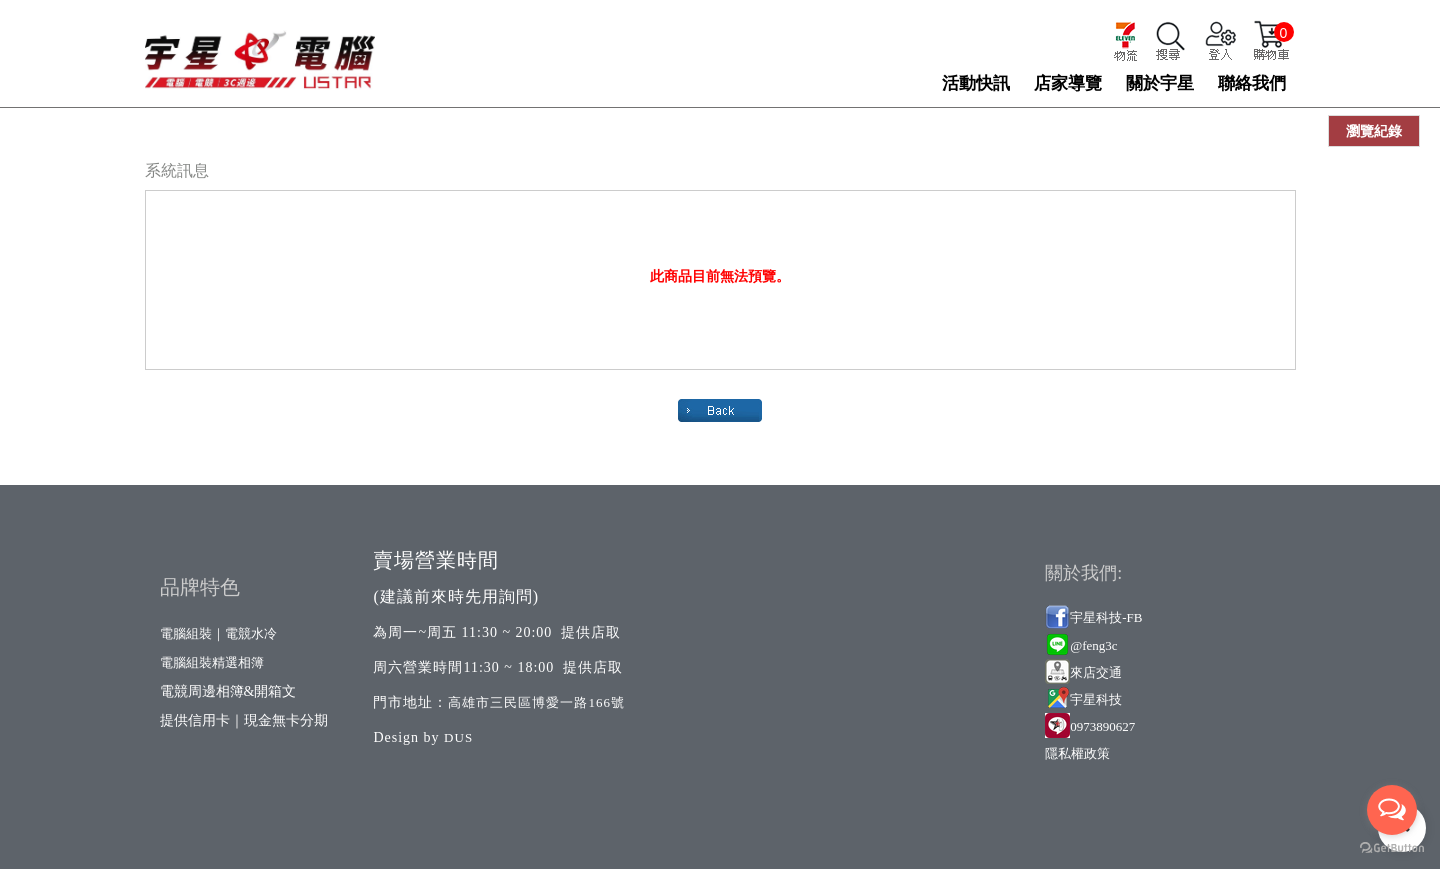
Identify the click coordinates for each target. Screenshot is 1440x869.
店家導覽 (1068, 83)
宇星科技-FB (1106, 617)
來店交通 (1097, 672)
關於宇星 (1160, 83)
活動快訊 (976, 83)
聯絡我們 (1252, 83)
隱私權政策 (1077, 753)
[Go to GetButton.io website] (1392, 848)
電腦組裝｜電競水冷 (218, 633)
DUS (458, 737)
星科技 (1102, 699)
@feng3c (1093, 645)
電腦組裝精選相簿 (212, 662)
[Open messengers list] (1392, 810)
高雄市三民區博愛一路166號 (536, 702)
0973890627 (1102, 726)
